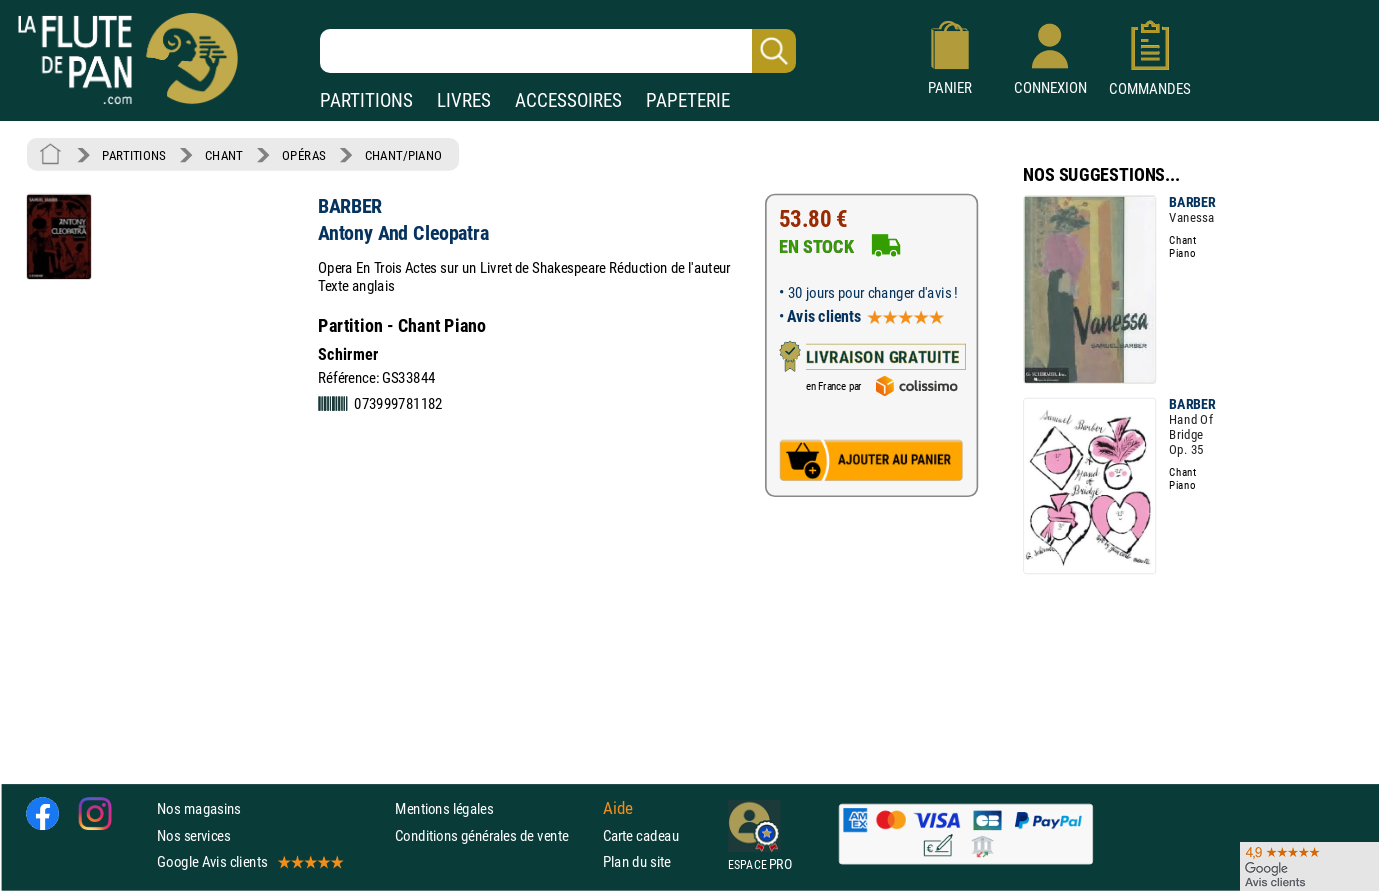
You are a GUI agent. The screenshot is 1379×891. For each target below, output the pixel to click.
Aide (618, 809)
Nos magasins (199, 809)
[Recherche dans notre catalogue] (558, 51)
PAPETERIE (688, 100)
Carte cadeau (641, 835)
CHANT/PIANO (403, 155)
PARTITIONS (366, 100)
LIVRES (464, 100)
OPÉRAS (303, 155)
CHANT (224, 155)
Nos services (193, 835)
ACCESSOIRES (568, 100)
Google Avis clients (249, 861)
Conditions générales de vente (494, 835)
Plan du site (637, 861)
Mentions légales (444, 809)
